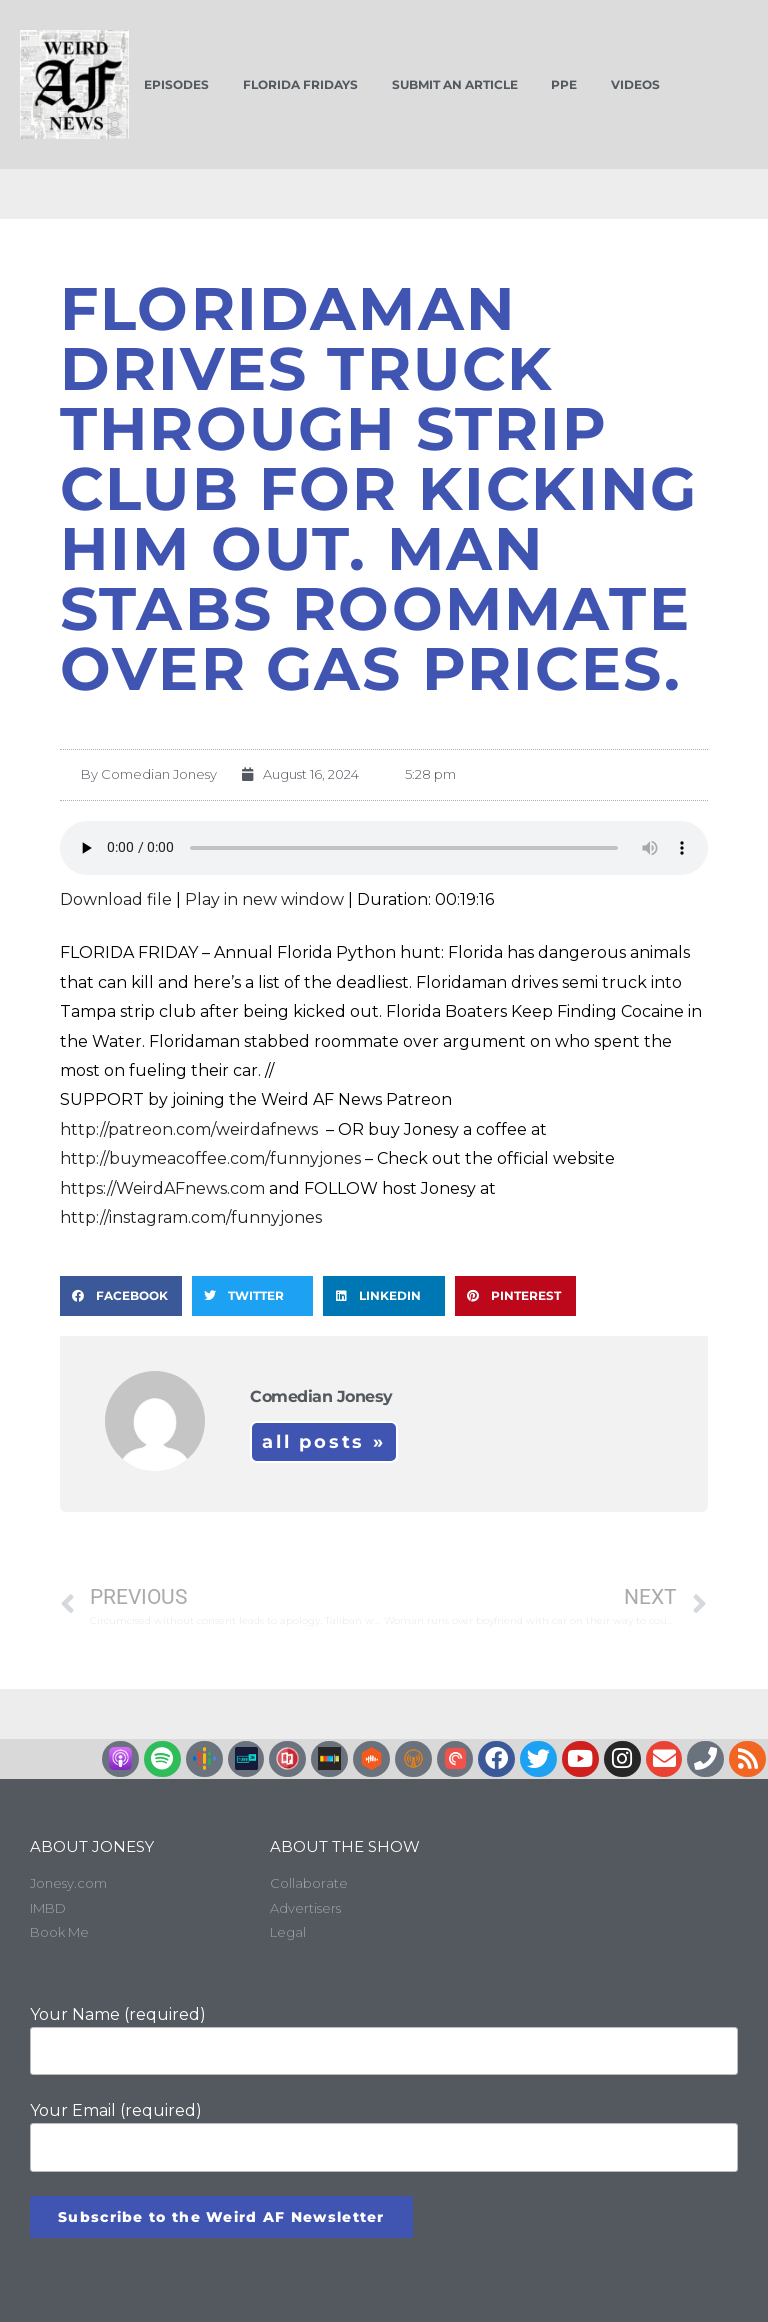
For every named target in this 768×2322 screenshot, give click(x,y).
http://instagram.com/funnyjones (191, 1217)
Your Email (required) (384, 2136)
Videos (635, 84)
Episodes (176, 84)
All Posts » (324, 1442)
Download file (116, 899)
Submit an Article (455, 84)
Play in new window (264, 899)
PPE (564, 84)
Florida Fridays (300, 84)
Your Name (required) (384, 2040)
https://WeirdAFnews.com (162, 1188)
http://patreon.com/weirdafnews (191, 1129)
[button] (121, 1296)
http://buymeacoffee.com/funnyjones (210, 1158)
